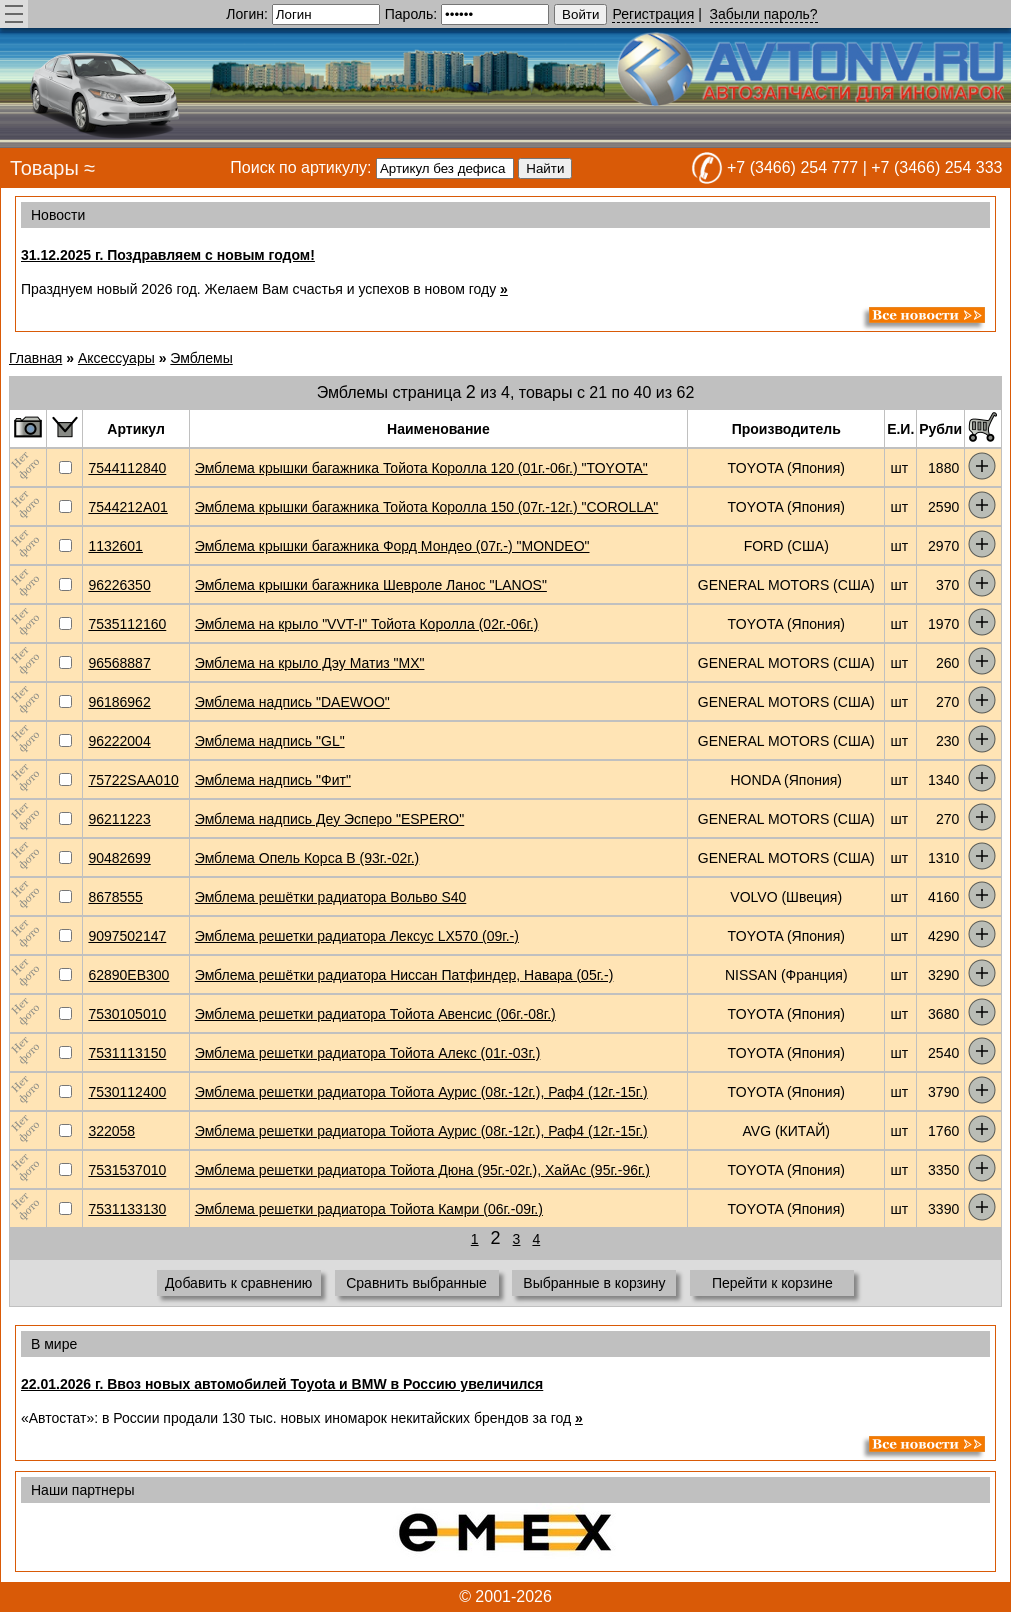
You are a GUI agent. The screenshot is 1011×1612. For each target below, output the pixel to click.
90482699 (119, 858)
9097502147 (127, 936)
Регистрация (653, 14)
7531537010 (127, 1170)
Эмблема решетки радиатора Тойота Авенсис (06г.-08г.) (375, 1014)
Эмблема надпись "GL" (270, 741)
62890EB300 (128, 975)
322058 (111, 1131)
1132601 (115, 546)
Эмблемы (201, 358)
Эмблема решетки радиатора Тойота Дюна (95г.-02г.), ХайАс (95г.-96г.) (422, 1170)
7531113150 (127, 1053)
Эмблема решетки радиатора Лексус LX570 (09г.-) (357, 936)
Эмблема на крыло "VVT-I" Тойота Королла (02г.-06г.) (367, 624)
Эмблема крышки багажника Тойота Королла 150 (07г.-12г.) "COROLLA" (427, 507)
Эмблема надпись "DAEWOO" (292, 702)
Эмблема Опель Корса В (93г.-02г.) (307, 858)
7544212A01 (127, 507)
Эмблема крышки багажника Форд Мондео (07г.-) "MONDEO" (392, 546)
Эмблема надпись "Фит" (273, 780)
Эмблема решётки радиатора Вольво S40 (331, 897)
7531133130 (127, 1209)
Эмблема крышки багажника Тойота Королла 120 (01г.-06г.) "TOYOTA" (421, 468)
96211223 (119, 819)
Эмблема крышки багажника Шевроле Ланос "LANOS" (371, 585)
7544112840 (127, 468)
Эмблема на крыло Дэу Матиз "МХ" (310, 663)
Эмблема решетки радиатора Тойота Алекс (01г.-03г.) (368, 1053)
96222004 (119, 741)
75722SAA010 (133, 780)
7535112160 (127, 624)
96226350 (119, 585)
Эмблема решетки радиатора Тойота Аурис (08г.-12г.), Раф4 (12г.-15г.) (421, 1092)
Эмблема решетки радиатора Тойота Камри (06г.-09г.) (369, 1209)
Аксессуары (116, 358)
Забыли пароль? (764, 14)
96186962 (119, 702)
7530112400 (127, 1092)
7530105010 (127, 1014)
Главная (35, 358)
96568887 (119, 663)
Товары (44, 168)
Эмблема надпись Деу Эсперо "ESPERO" (329, 819)
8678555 (115, 897)
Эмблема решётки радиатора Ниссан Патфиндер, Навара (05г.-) (404, 975)
